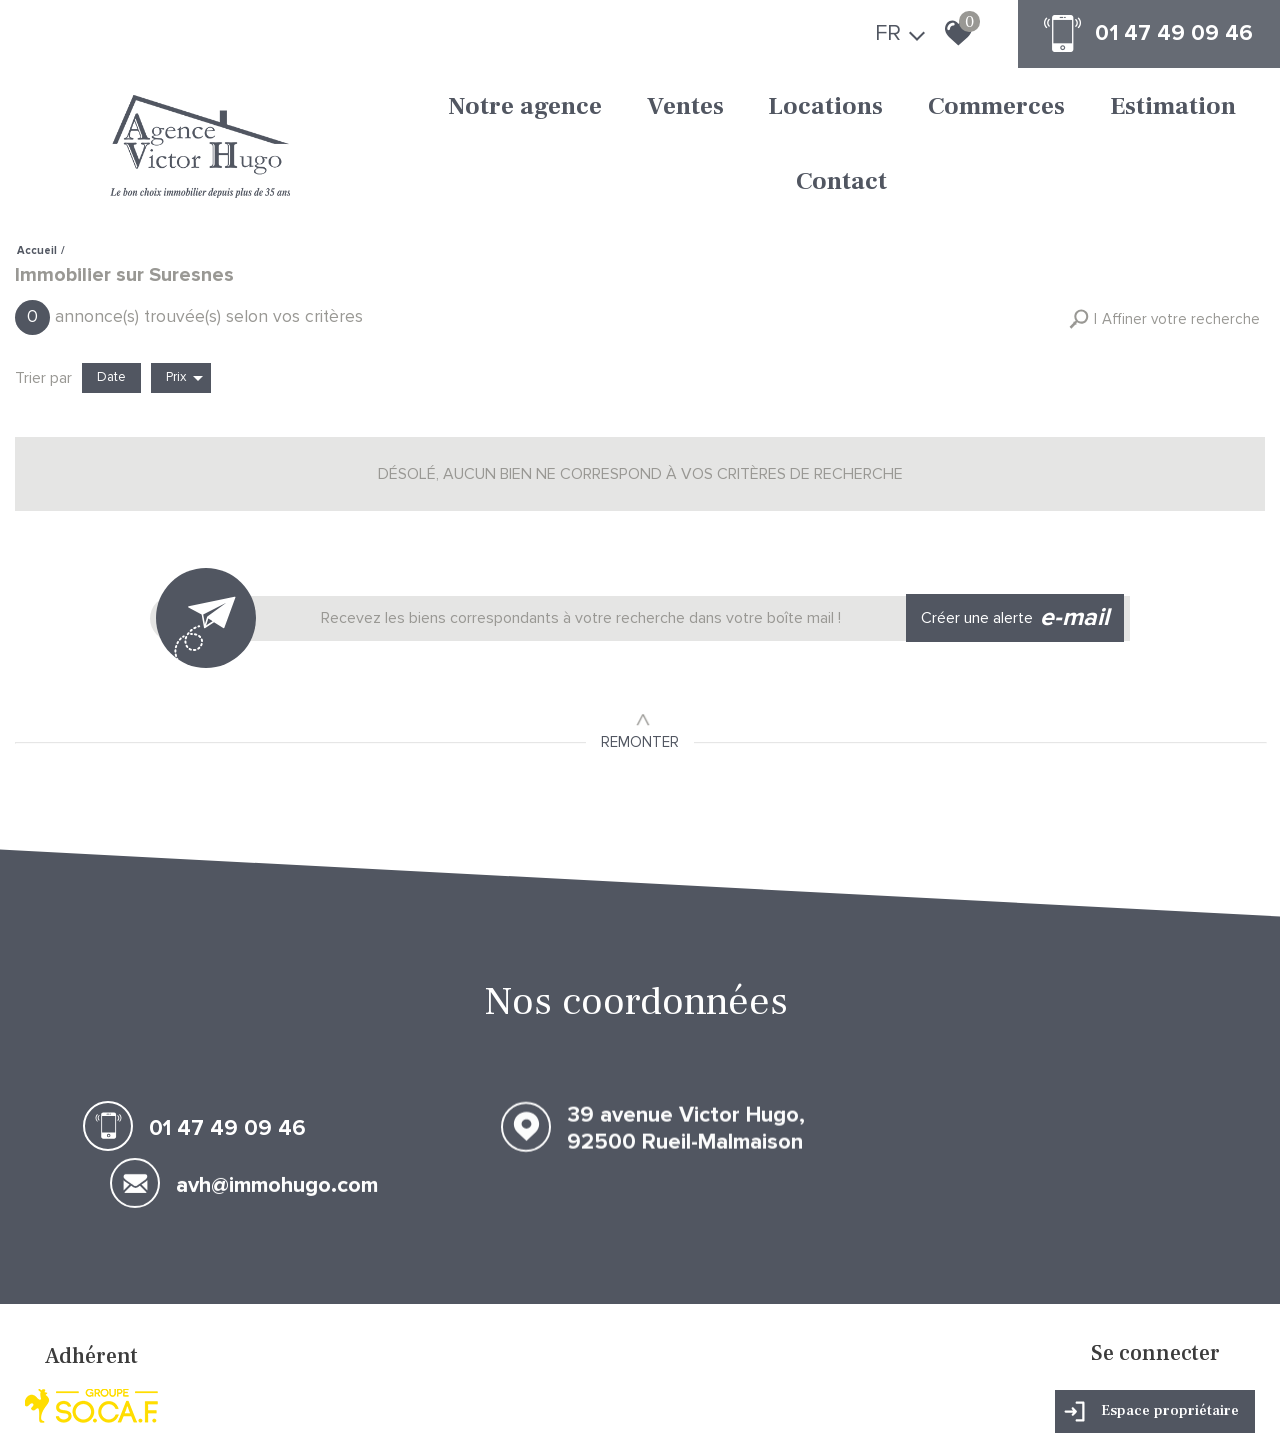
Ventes (566, 108)
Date (111, 294)
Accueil (37, 170)
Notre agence (427, 108)
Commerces (836, 108)
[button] (1164, 237)
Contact (1123, 108)
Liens (291, 1398)
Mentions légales (141, 1398)
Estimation (991, 108)
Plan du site (60, 1398)
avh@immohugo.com (1092, 1039)
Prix (184, 294)
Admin (328, 1398)
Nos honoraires (232, 1398)
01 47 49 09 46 (1165, 35)
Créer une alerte (1021, 531)
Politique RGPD (508, 1398)
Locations (687, 108)
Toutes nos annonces (406, 1398)
